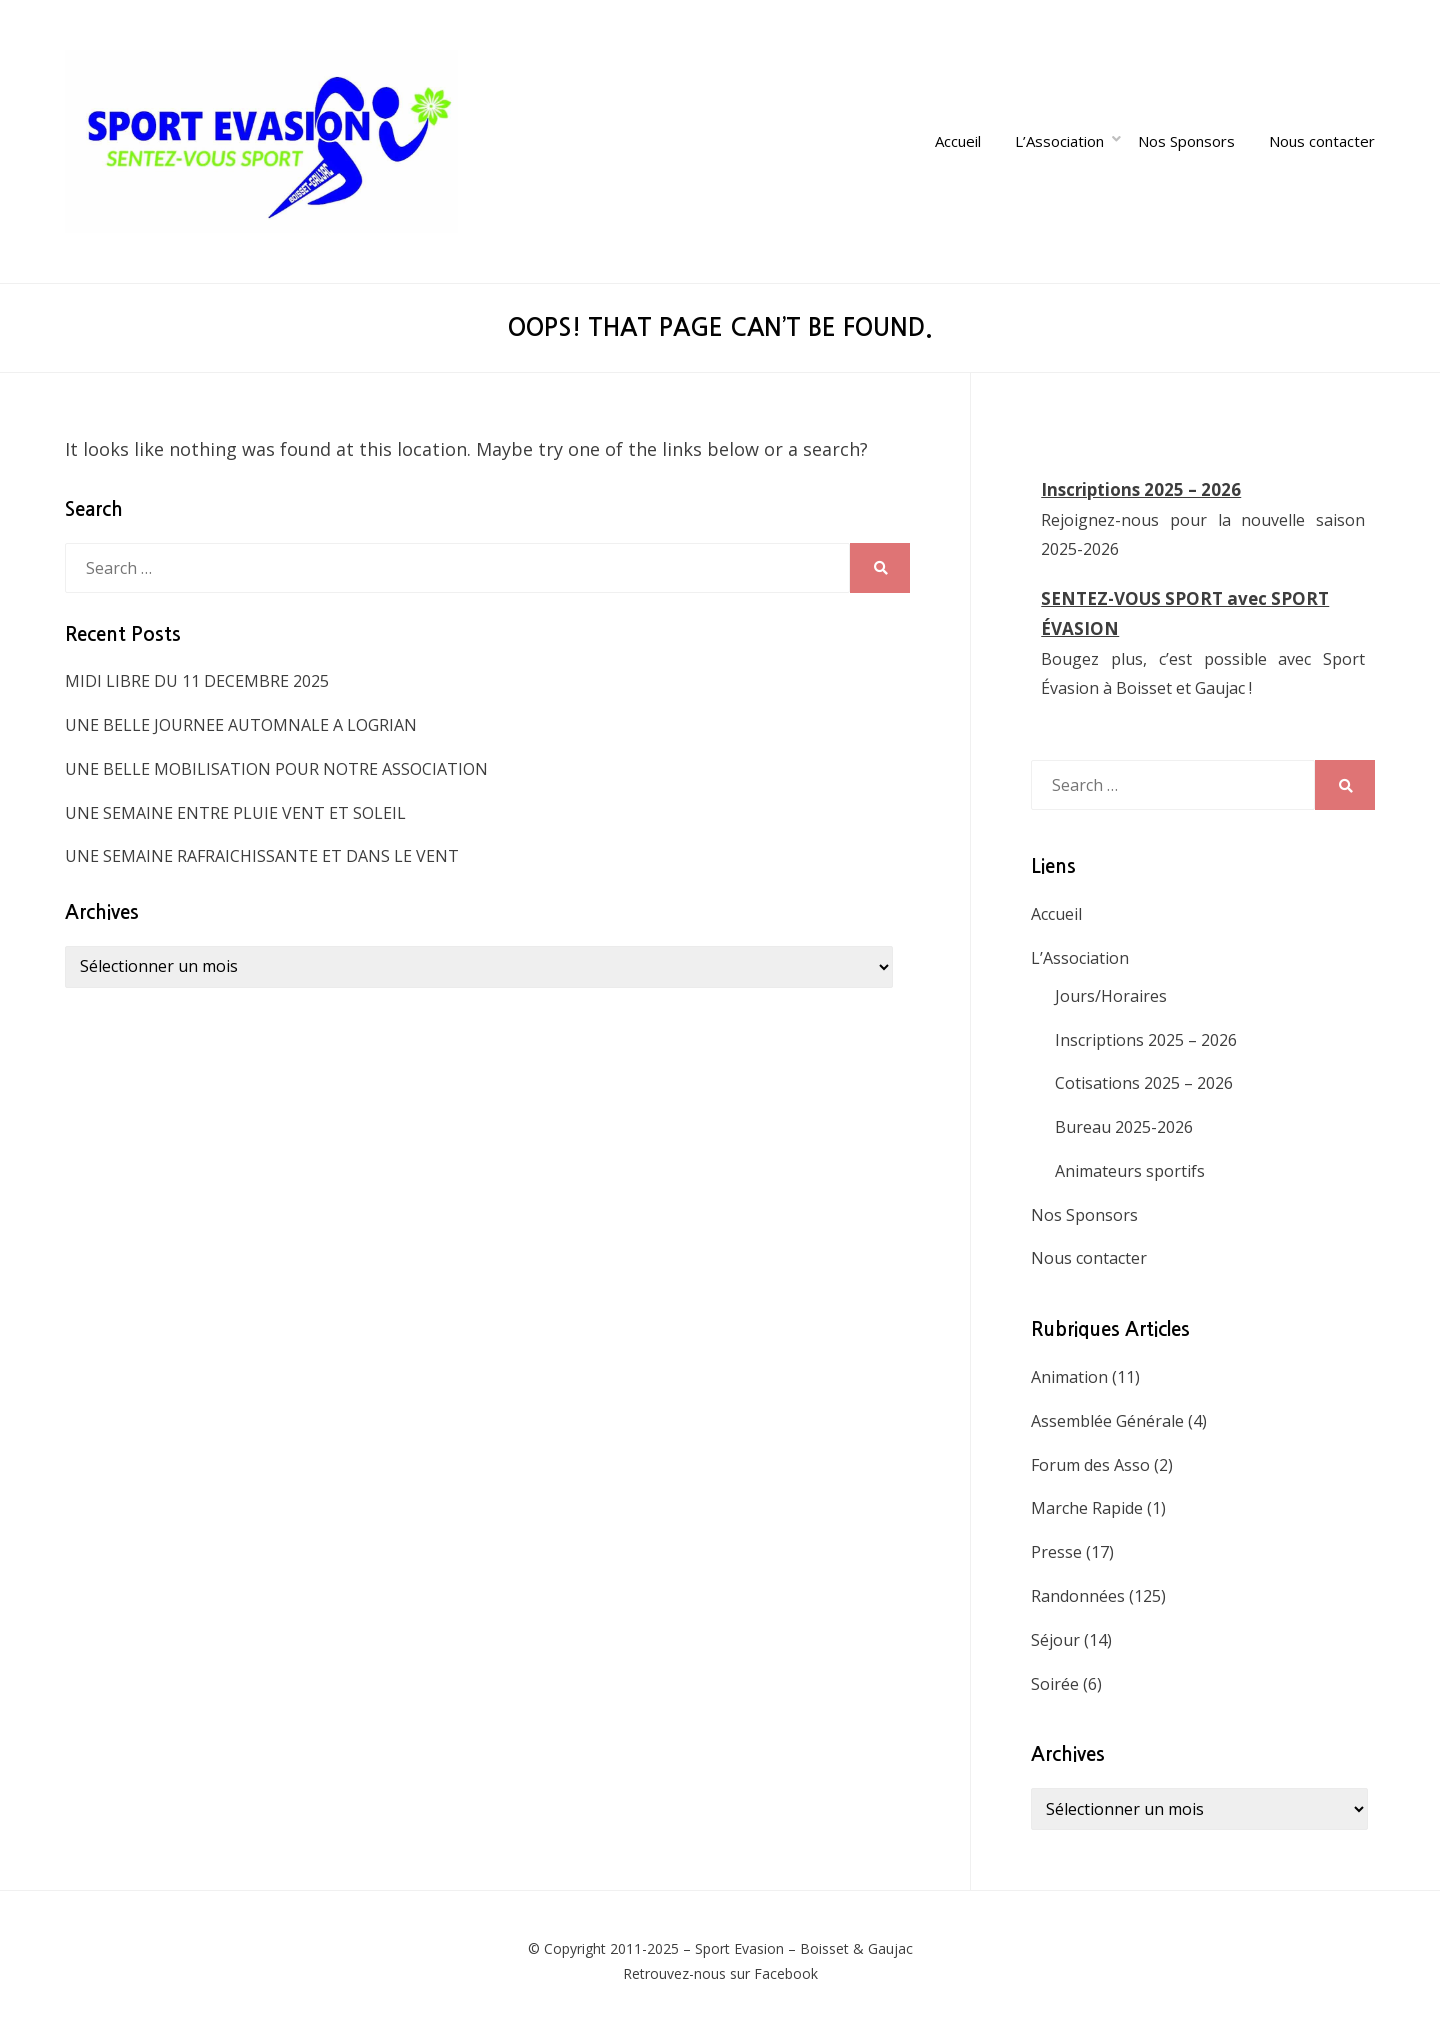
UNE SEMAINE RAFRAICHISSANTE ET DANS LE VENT (262, 856)
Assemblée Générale (1107, 1421)
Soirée (1055, 1684)
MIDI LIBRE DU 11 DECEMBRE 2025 (197, 681)
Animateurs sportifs (1130, 1171)
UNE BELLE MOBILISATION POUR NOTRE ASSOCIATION (276, 769)
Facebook (786, 1973)
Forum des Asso (1090, 1465)
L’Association (1059, 141)
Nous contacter (1322, 141)
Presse (1056, 1552)
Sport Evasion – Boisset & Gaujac (804, 1948)
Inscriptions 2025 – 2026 (1141, 489)
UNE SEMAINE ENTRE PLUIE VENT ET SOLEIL (235, 813)
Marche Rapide (1087, 1508)
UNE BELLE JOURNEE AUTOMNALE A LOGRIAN (241, 725)
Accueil (958, 141)
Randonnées (1078, 1596)
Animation (1069, 1377)
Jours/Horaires (1111, 996)
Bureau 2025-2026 (1124, 1127)
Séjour (1055, 1640)
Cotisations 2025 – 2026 (1144, 1083)
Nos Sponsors (1186, 141)
